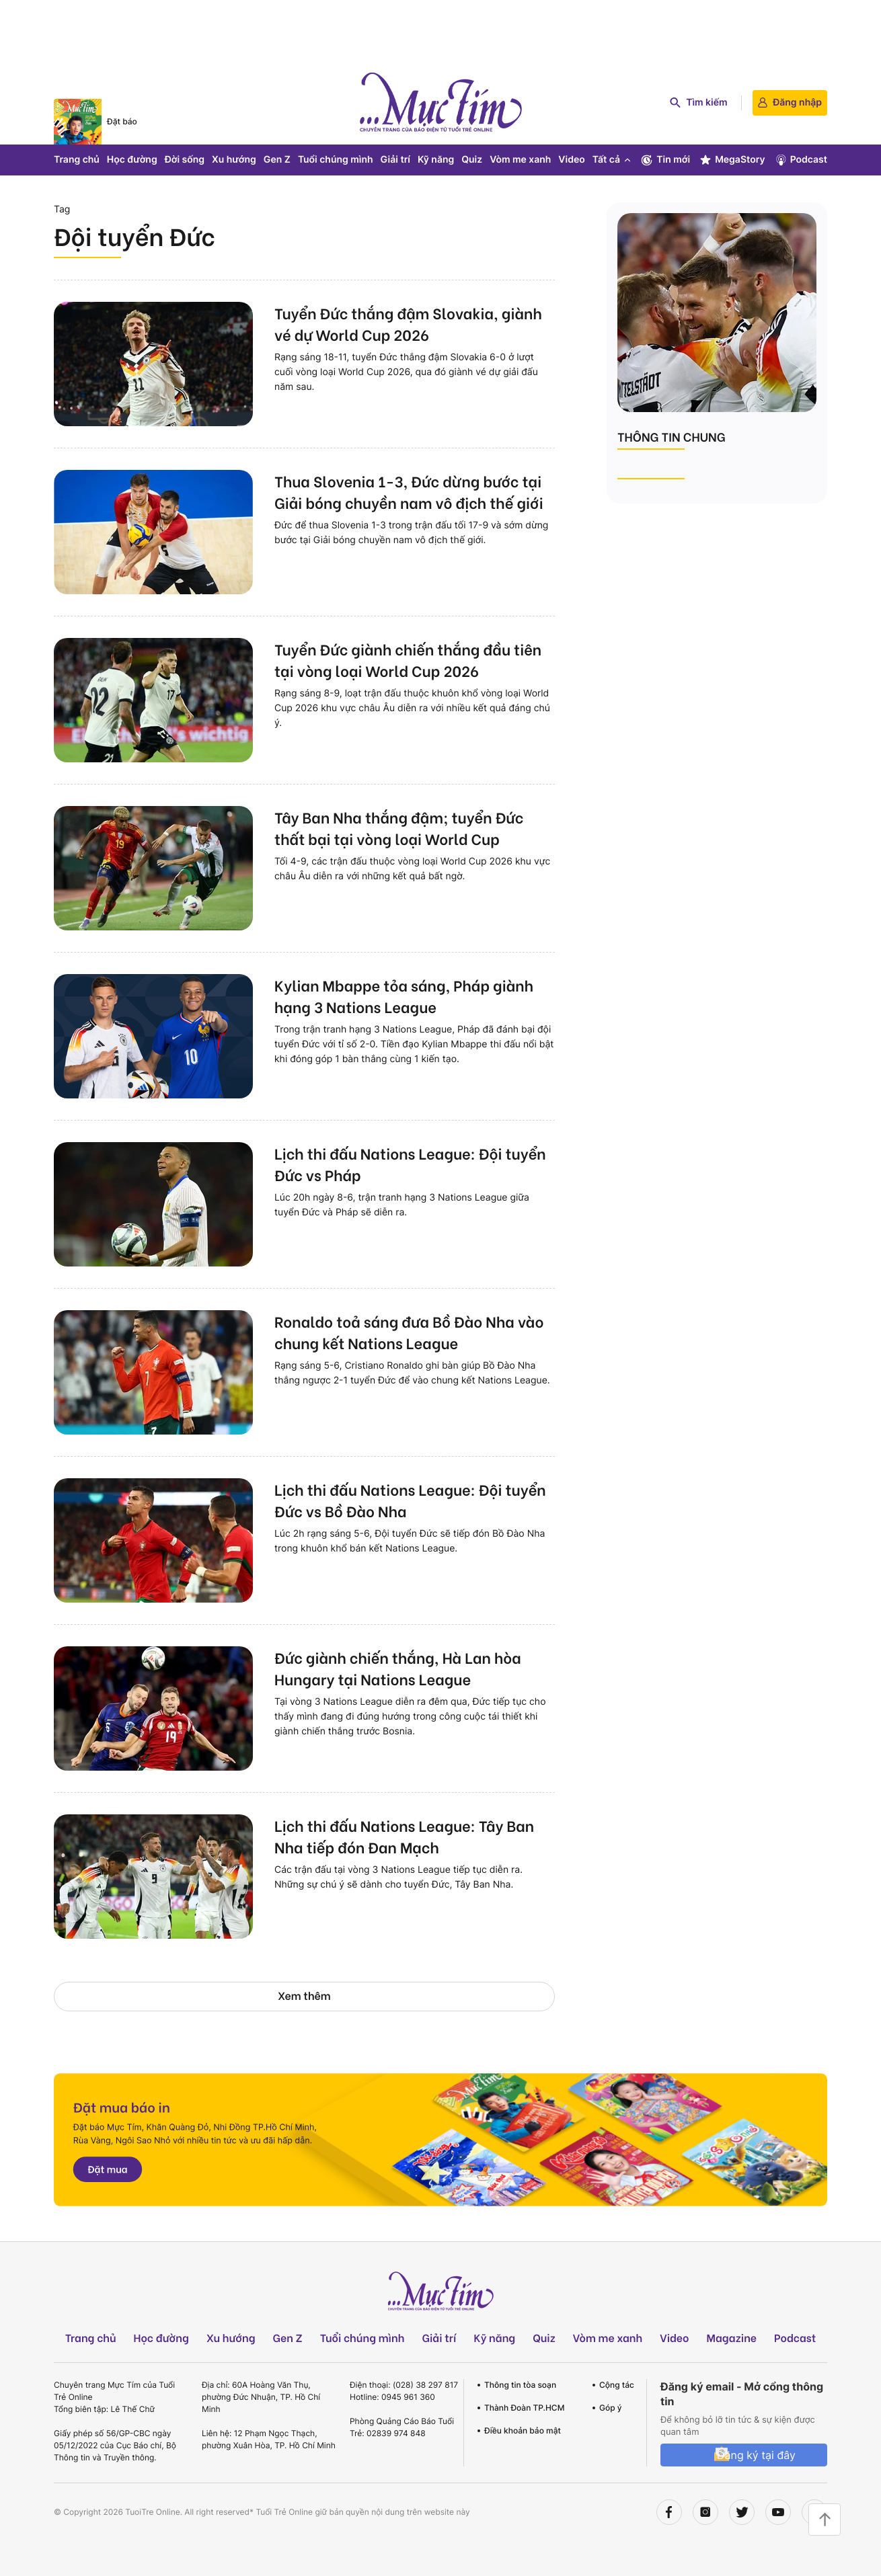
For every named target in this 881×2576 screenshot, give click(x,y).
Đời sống (184, 159)
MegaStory (732, 160)
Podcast (800, 160)
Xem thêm (304, 1995)
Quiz (471, 159)
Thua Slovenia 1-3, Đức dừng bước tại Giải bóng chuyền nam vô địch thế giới (408, 491)
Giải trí (395, 159)
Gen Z (277, 159)
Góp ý (610, 2408)
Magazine (732, 2337)
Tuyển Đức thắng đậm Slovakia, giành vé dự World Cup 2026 (408, 323)
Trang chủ (77, 159)
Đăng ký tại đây (756, 2455)
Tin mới (665, 160)
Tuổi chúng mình (335, 159)
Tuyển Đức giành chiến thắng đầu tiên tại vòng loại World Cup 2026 (407, 659)
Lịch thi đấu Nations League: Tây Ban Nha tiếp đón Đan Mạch (404, 1835)
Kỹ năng (436, 159)
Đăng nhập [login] (790, 102)
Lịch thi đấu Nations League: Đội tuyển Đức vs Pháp (410, 1163)
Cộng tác (616, 2385)
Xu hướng (234, 159)
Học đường (132, 159)
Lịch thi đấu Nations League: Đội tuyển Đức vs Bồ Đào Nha (410, 1499)
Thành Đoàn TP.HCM (524, 2408)
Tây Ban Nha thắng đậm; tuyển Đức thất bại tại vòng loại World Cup (398, 827)
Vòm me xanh (520, 159)
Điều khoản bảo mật (522, 2430)
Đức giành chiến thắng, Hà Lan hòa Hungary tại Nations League (397, 1667)
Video (571, 159)
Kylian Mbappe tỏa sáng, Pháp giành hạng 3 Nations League (403, 995)
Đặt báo (122, 121)
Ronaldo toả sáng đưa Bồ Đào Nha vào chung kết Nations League (408, 1331)
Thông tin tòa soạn (520, 2385)
